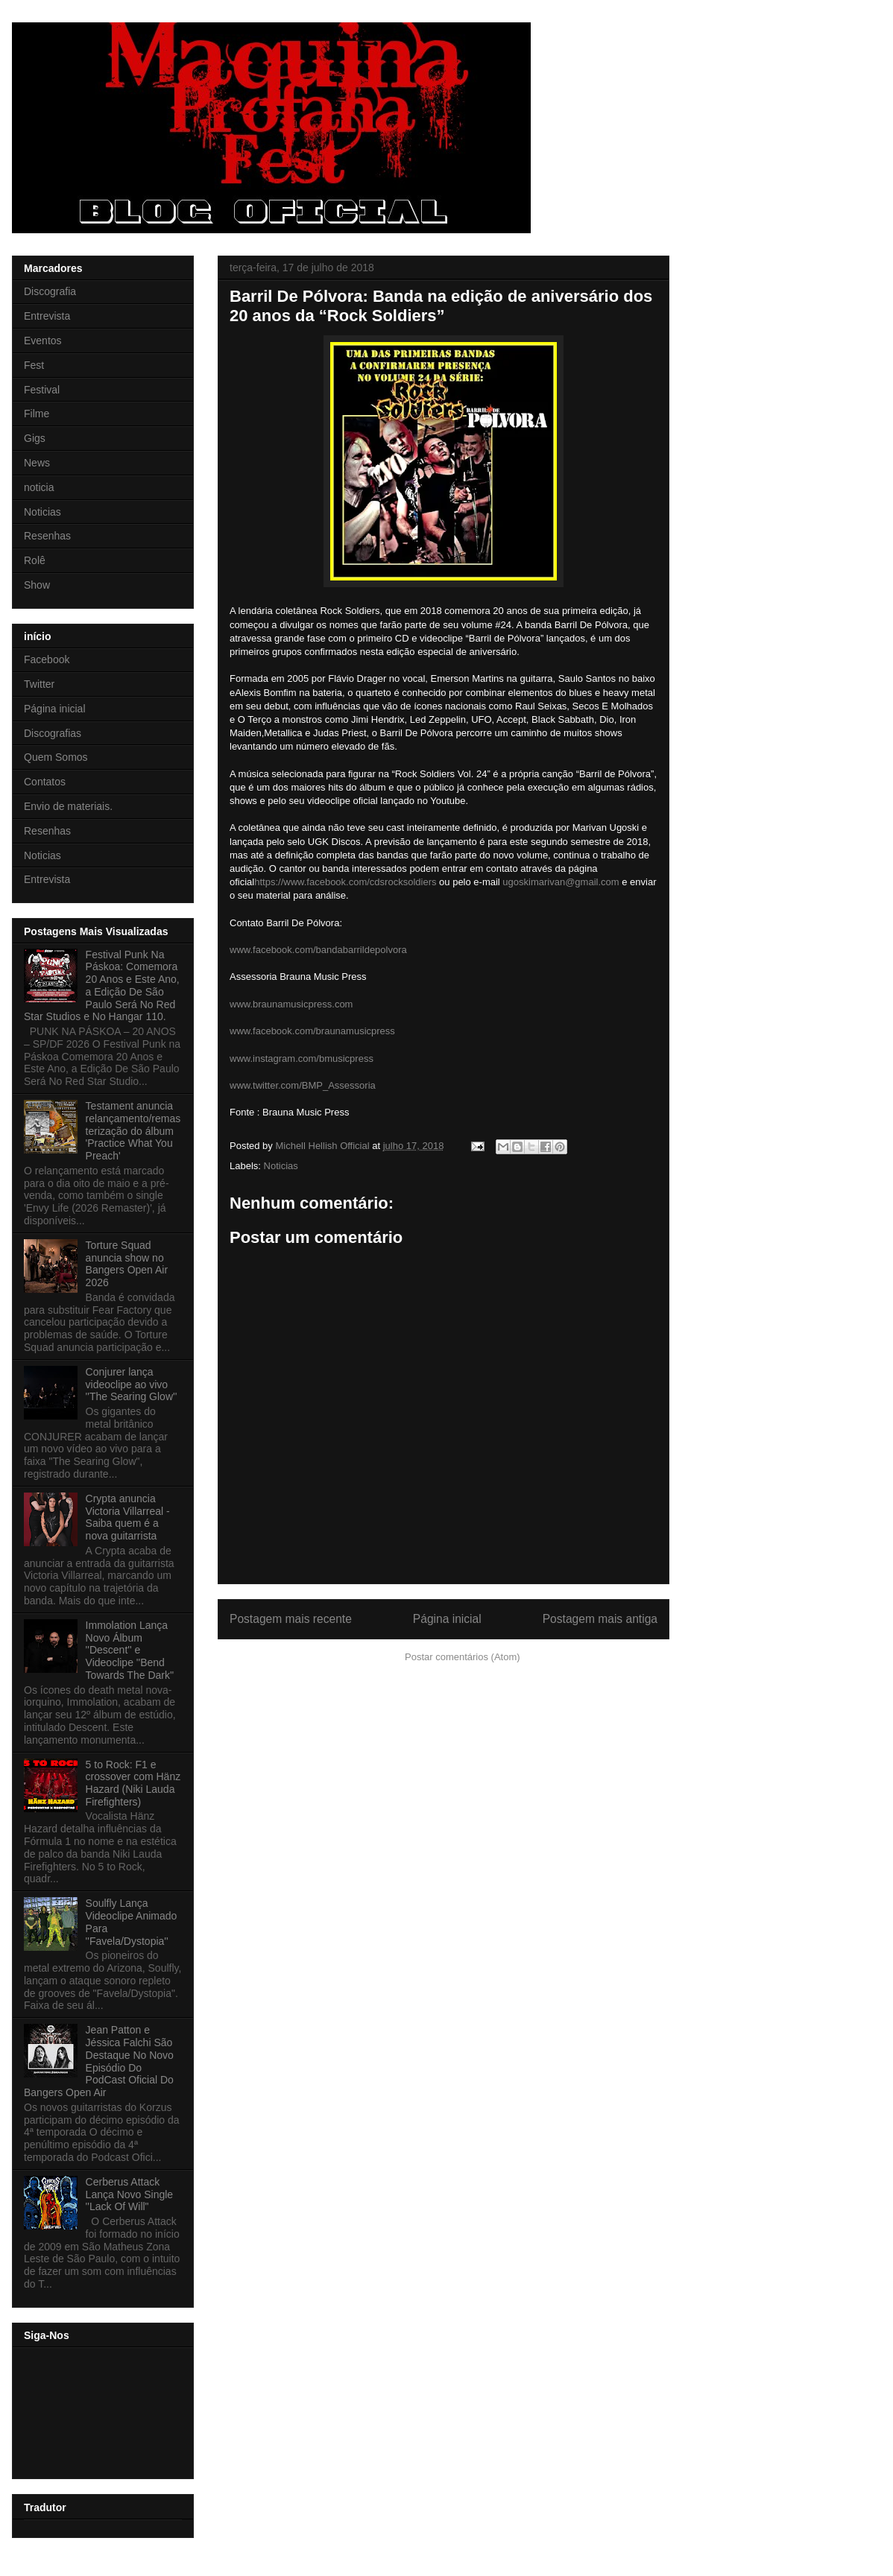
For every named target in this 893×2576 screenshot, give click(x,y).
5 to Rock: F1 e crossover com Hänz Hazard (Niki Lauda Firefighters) (133, 1783)
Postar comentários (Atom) (462, 1656)
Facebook (46, 659)
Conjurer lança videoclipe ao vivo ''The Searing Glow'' (131, 1384)
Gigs (34, 438)
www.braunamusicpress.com (291, 1004)
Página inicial (447, 1619)
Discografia (50, 291)
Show (37, 585)
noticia (39, 487)
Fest (34, 365)
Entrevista (47, 316)
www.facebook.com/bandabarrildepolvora (318, 949)
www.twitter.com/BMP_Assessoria (303, 1085)
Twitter (39, 684)
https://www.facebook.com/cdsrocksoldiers (345, 881)
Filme (36, 414)
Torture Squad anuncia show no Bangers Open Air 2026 (127, 1263)
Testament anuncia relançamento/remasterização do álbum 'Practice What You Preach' (133, 1131)
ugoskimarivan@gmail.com (560, 881)
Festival (42, 390)
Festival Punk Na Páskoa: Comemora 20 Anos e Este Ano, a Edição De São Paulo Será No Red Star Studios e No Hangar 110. (102, 986)
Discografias (52, 733)
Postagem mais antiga (600, 1619)
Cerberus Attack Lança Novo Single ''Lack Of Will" (130, 2194)
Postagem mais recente (291, 1619)
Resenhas (47, 536)
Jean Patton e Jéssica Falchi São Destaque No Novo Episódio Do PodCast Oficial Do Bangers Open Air (99, 2061)
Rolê (34, 560)
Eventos (43, 340)
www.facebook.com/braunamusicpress (312, 1031)
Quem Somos (56, 757)
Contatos (45, 782)
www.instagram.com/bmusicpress (301, 1058)
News (37, 463)
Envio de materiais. (68, 806)
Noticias (281, 1165)
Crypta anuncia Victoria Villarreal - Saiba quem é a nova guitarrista (128, 1517)
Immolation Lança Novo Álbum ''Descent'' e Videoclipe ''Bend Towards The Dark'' (130, 1650)
